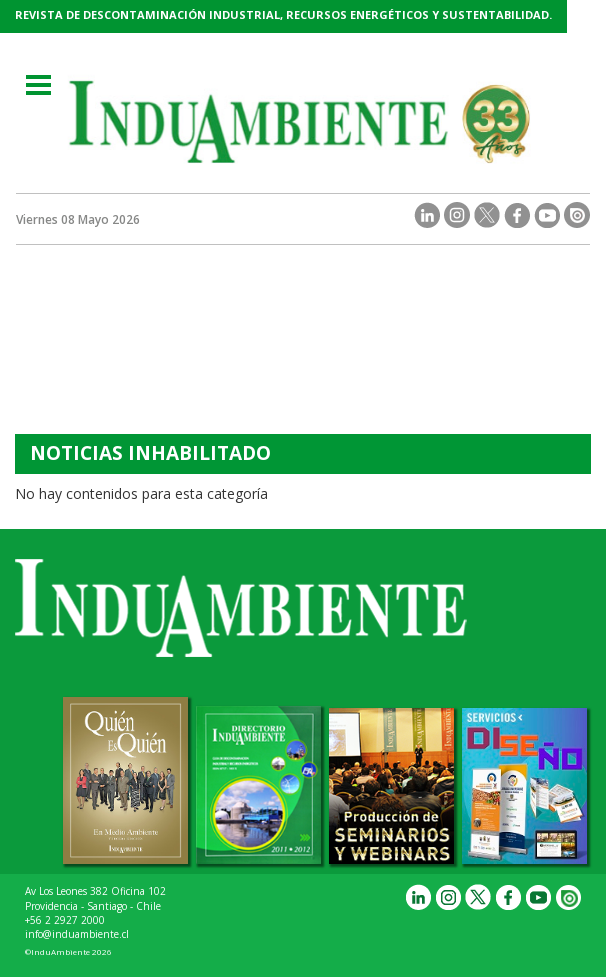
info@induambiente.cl (77, 934)
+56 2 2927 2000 (65, 920)
